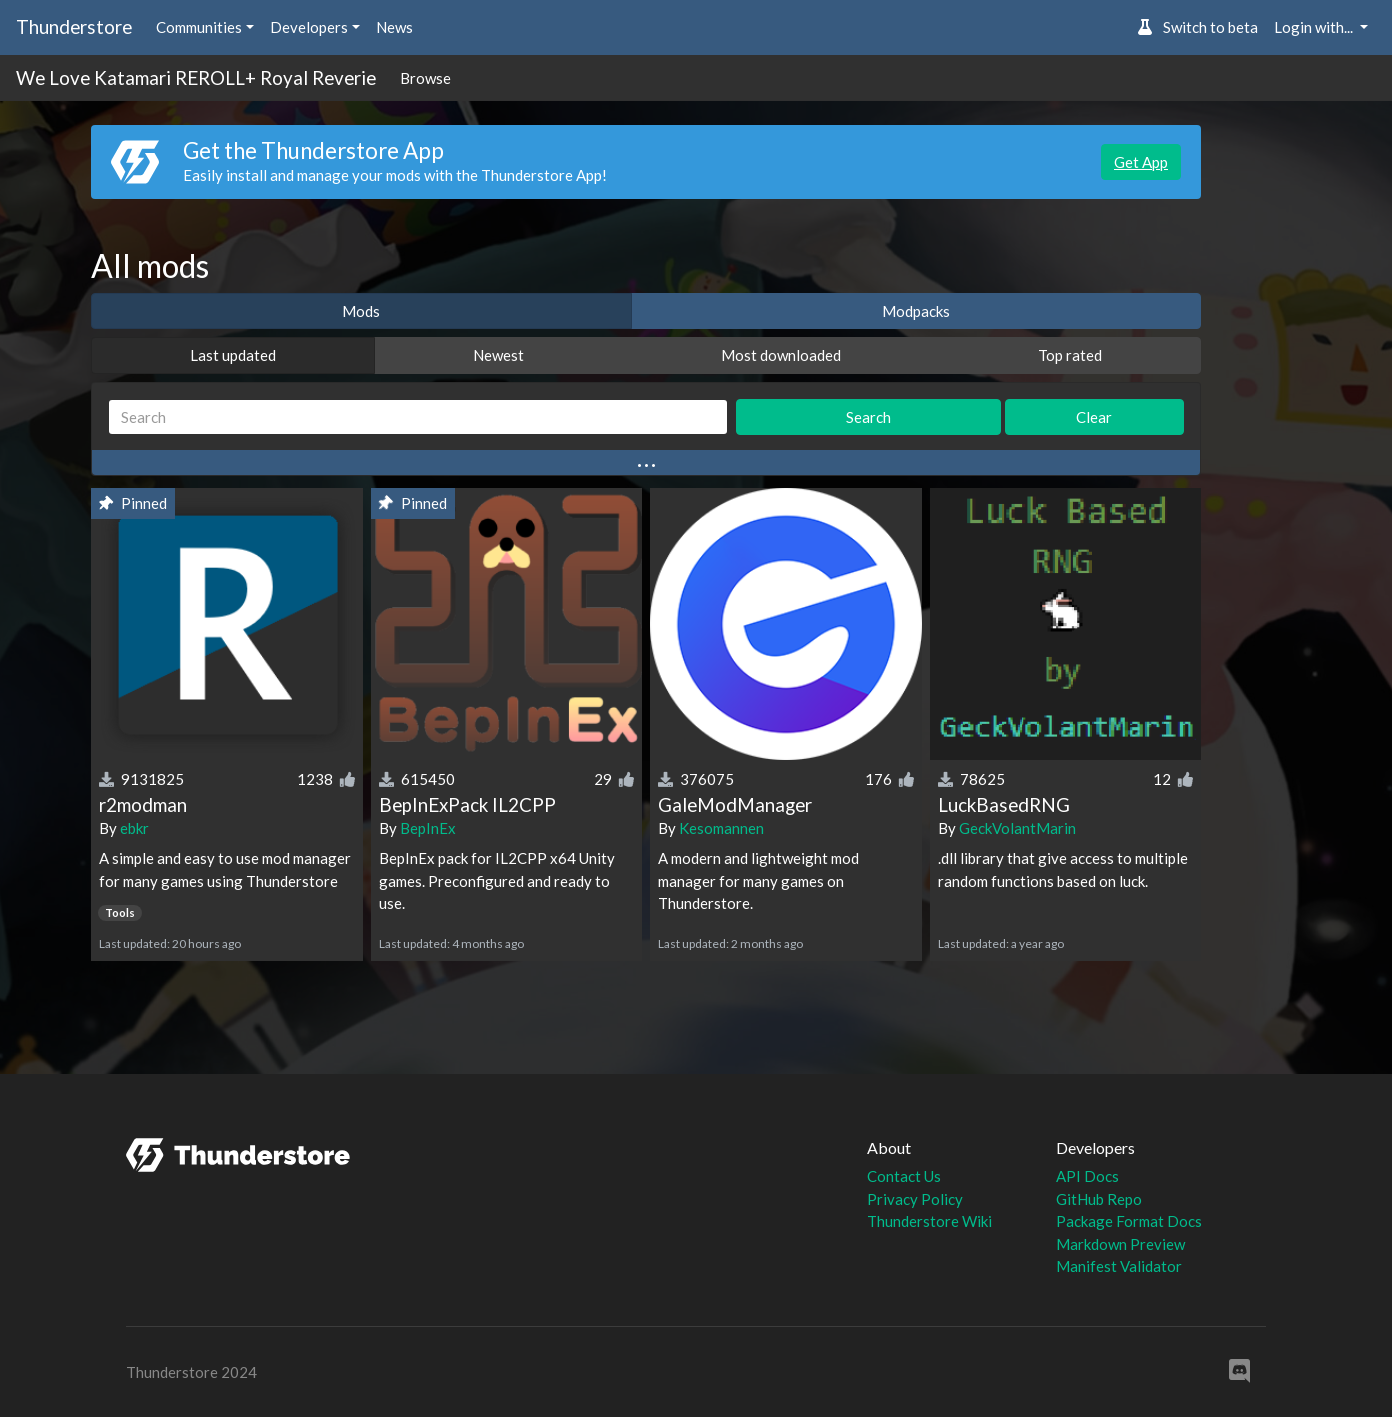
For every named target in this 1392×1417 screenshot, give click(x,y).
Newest (498, 355)
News (394, 27)
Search (868, 417)
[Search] (418, 417)
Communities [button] (199, 27)
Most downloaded (781, 355)
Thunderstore (74, 26)
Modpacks (916, 311)
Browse (425, 78)
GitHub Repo (1099, 1199)
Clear (1094, 417)
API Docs (1087, 1176)
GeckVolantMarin (1017, 828)
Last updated (233, 355)
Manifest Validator (1119, 1266)
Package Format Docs (1129, 1221)
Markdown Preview (1120, 1244)
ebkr (134, 828)
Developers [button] (309, 27)
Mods (361, 311)
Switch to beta (1197, 27)
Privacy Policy (915, 1199)
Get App (1141, 162)
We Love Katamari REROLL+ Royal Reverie (196, 77)
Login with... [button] (1315, 27)
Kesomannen (721, 828)
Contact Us (904, 1176)
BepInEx (428, 828)
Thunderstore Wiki (929, 1221)
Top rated (1070, 355)
